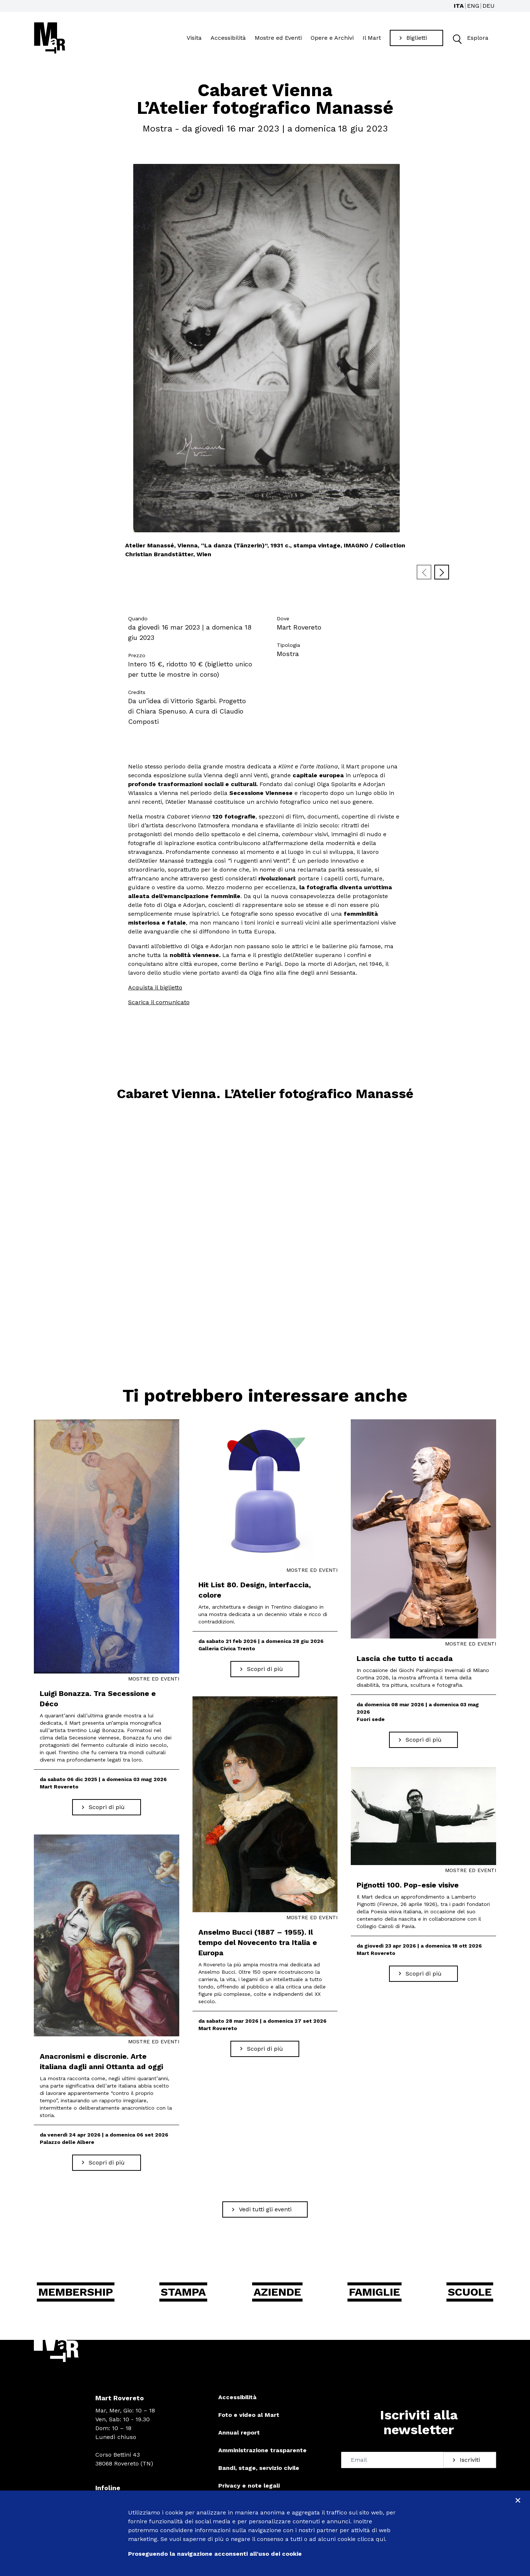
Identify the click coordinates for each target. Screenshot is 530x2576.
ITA (459, 5)
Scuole (470, 2295)
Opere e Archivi (332, 39)
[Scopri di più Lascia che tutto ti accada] (423, 1743)
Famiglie (374, 2295)
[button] (456, 39)
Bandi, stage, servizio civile (258, 2471)
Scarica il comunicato (159, 1005)
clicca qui (371, 2538)
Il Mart (372, 39)
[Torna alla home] (50, 39)
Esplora (468, 39)
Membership (75, 2295)
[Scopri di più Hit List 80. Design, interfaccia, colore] (264, 1672)
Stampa (183, 2295)
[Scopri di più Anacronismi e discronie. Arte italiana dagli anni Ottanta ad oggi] (106, 2166)
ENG (473, 5)
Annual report (239, 2435)
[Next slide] (441, 575)
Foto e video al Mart (248, 2418)
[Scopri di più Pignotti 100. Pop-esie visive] (423, 1977)
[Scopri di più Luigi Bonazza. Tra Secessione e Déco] (106, 1810)
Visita (194, 39)
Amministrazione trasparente (262, 2453)
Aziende (277, 2295)
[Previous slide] (424, 575)
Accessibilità (228, 39)
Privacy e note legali (249, 2488)
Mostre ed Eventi (278, 39)
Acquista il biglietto (155, 990)
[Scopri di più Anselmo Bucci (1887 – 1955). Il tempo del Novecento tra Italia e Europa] (264, 2052)
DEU (489, 5)
